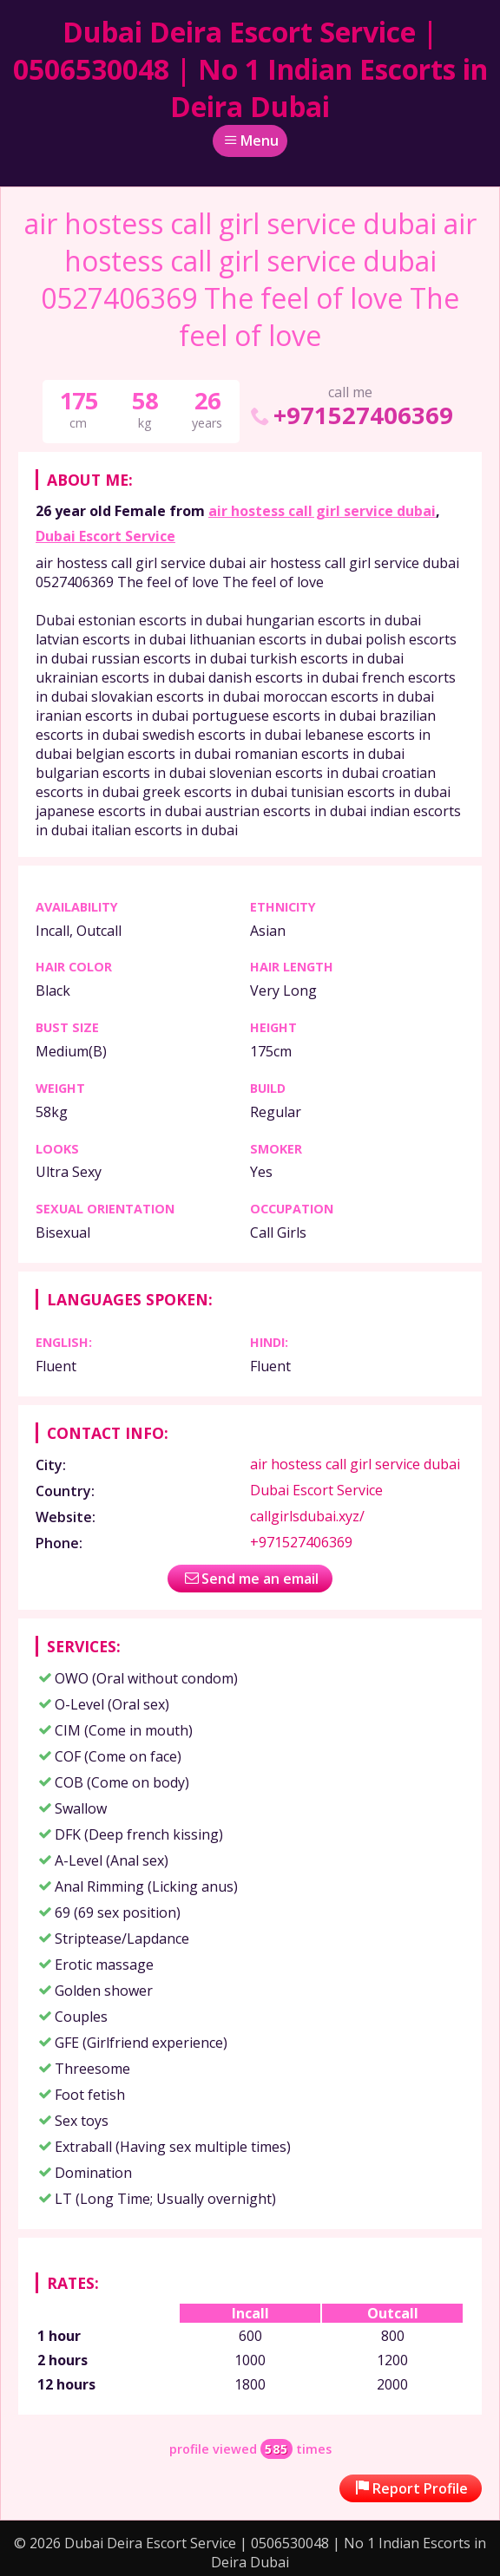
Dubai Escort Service (105, 536)
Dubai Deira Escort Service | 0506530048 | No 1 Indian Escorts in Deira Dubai (250, 69)
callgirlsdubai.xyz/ (307, 1516)
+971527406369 (350, 415)
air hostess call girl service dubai (322, 510)
